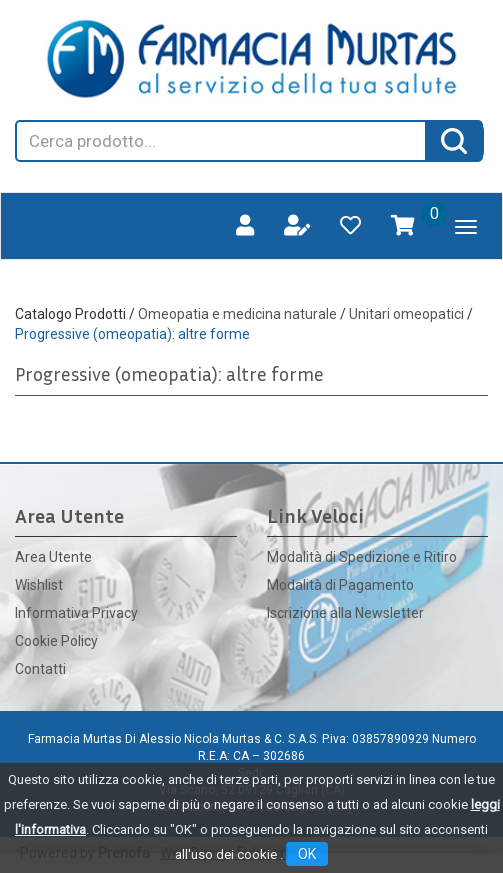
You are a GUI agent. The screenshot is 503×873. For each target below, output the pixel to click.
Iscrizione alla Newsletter (345, 613)
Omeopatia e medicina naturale (237, 314)
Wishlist (39, 585)
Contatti (40, 669)
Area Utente (53, 557)
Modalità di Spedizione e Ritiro (362, 557)
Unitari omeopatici (406, 314)
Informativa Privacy (76, 613)
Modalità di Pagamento (340, 585)
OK (307, 854)
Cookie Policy (56, 641)
